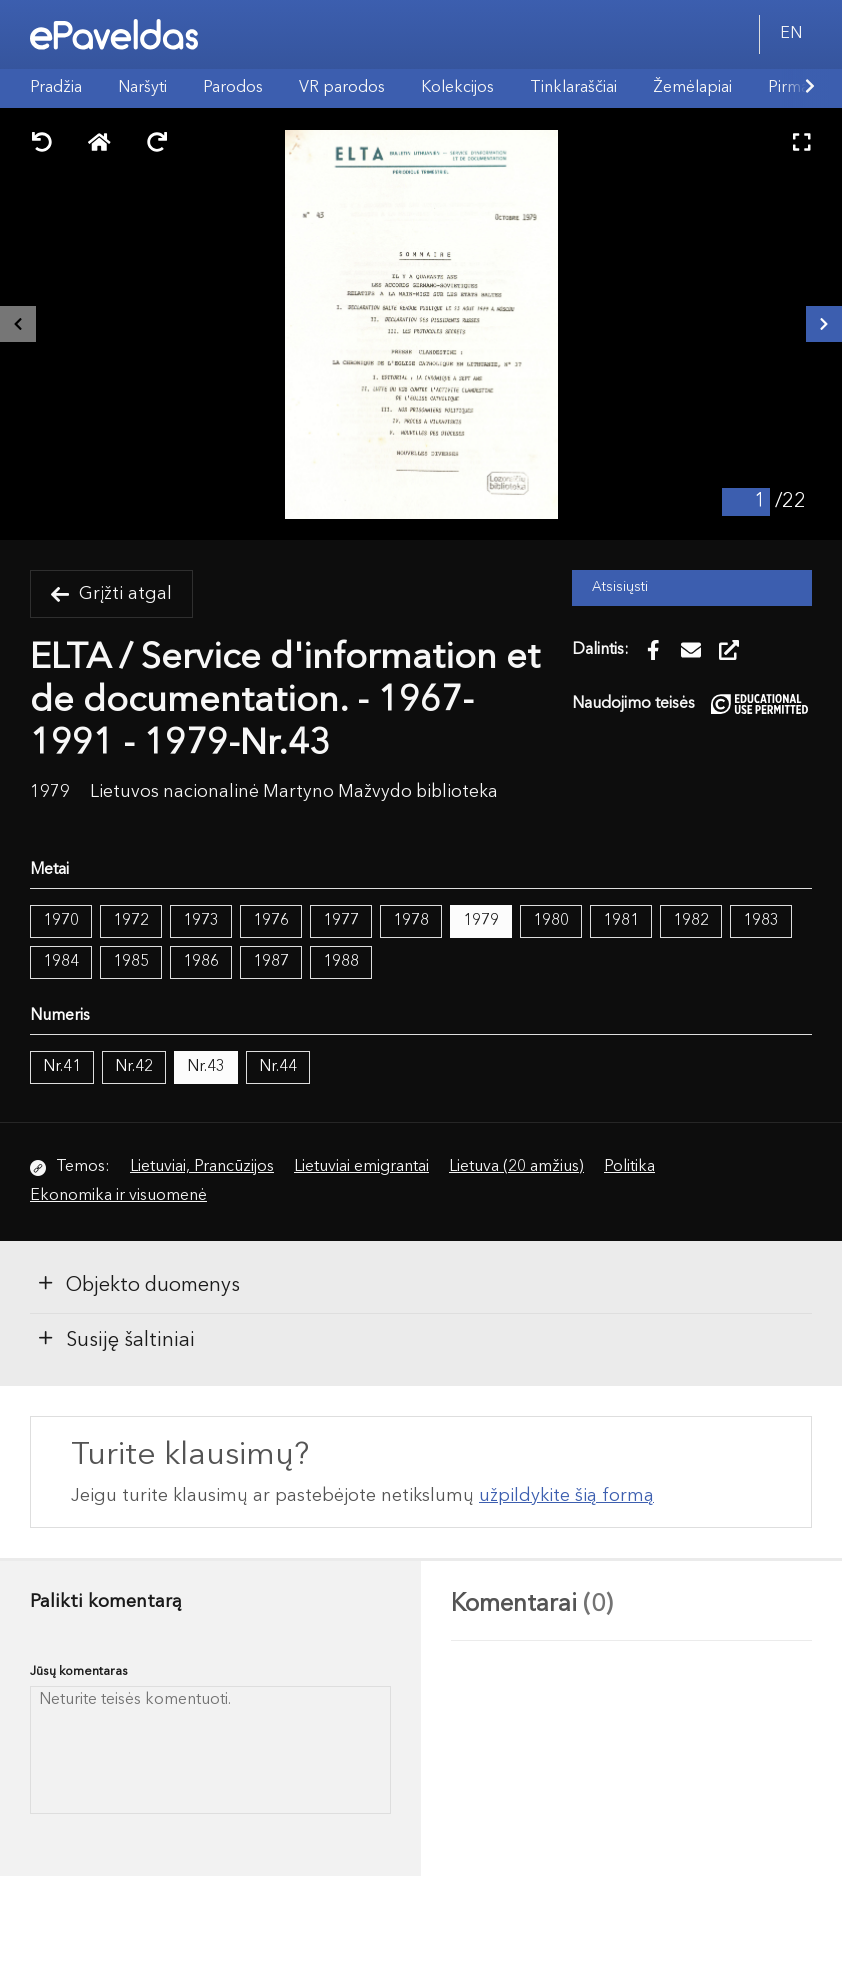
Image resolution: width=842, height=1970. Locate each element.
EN (791, 34)
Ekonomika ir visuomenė (118, 1196)
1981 (621, 921)
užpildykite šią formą (566, 1496)
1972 (131, 921)
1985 (131, 962)
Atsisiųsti (620, 587)
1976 (271, 921)
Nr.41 (62, 1067)
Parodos (233, 88)
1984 (61, 962)
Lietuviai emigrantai (361, 1167)
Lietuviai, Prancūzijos (202, 1167)
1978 (411, 921)
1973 (201, 921)
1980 (551, 921)
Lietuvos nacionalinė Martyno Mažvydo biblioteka (294, 792)
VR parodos (342, 88)
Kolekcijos (457, 88)
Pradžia (56, 88)
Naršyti (142, 88)
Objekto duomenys (138, 1284)
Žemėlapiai (692, 88)
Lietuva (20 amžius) (516, 1167)
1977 (341, 921)
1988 (341, 962)
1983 (761, 921)
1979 (481, 921)
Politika (629, 1167)
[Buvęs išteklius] (18, 324)
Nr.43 (206, 1067)
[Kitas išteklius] (824, 324)
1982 (691, 921)
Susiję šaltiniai (115, 1339)
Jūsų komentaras (79, 1671)
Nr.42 (134, 1067)
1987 (271, 962)
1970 (61, 921)
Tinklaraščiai (573, 88)
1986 (201, 962)
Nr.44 (278, 1067)
